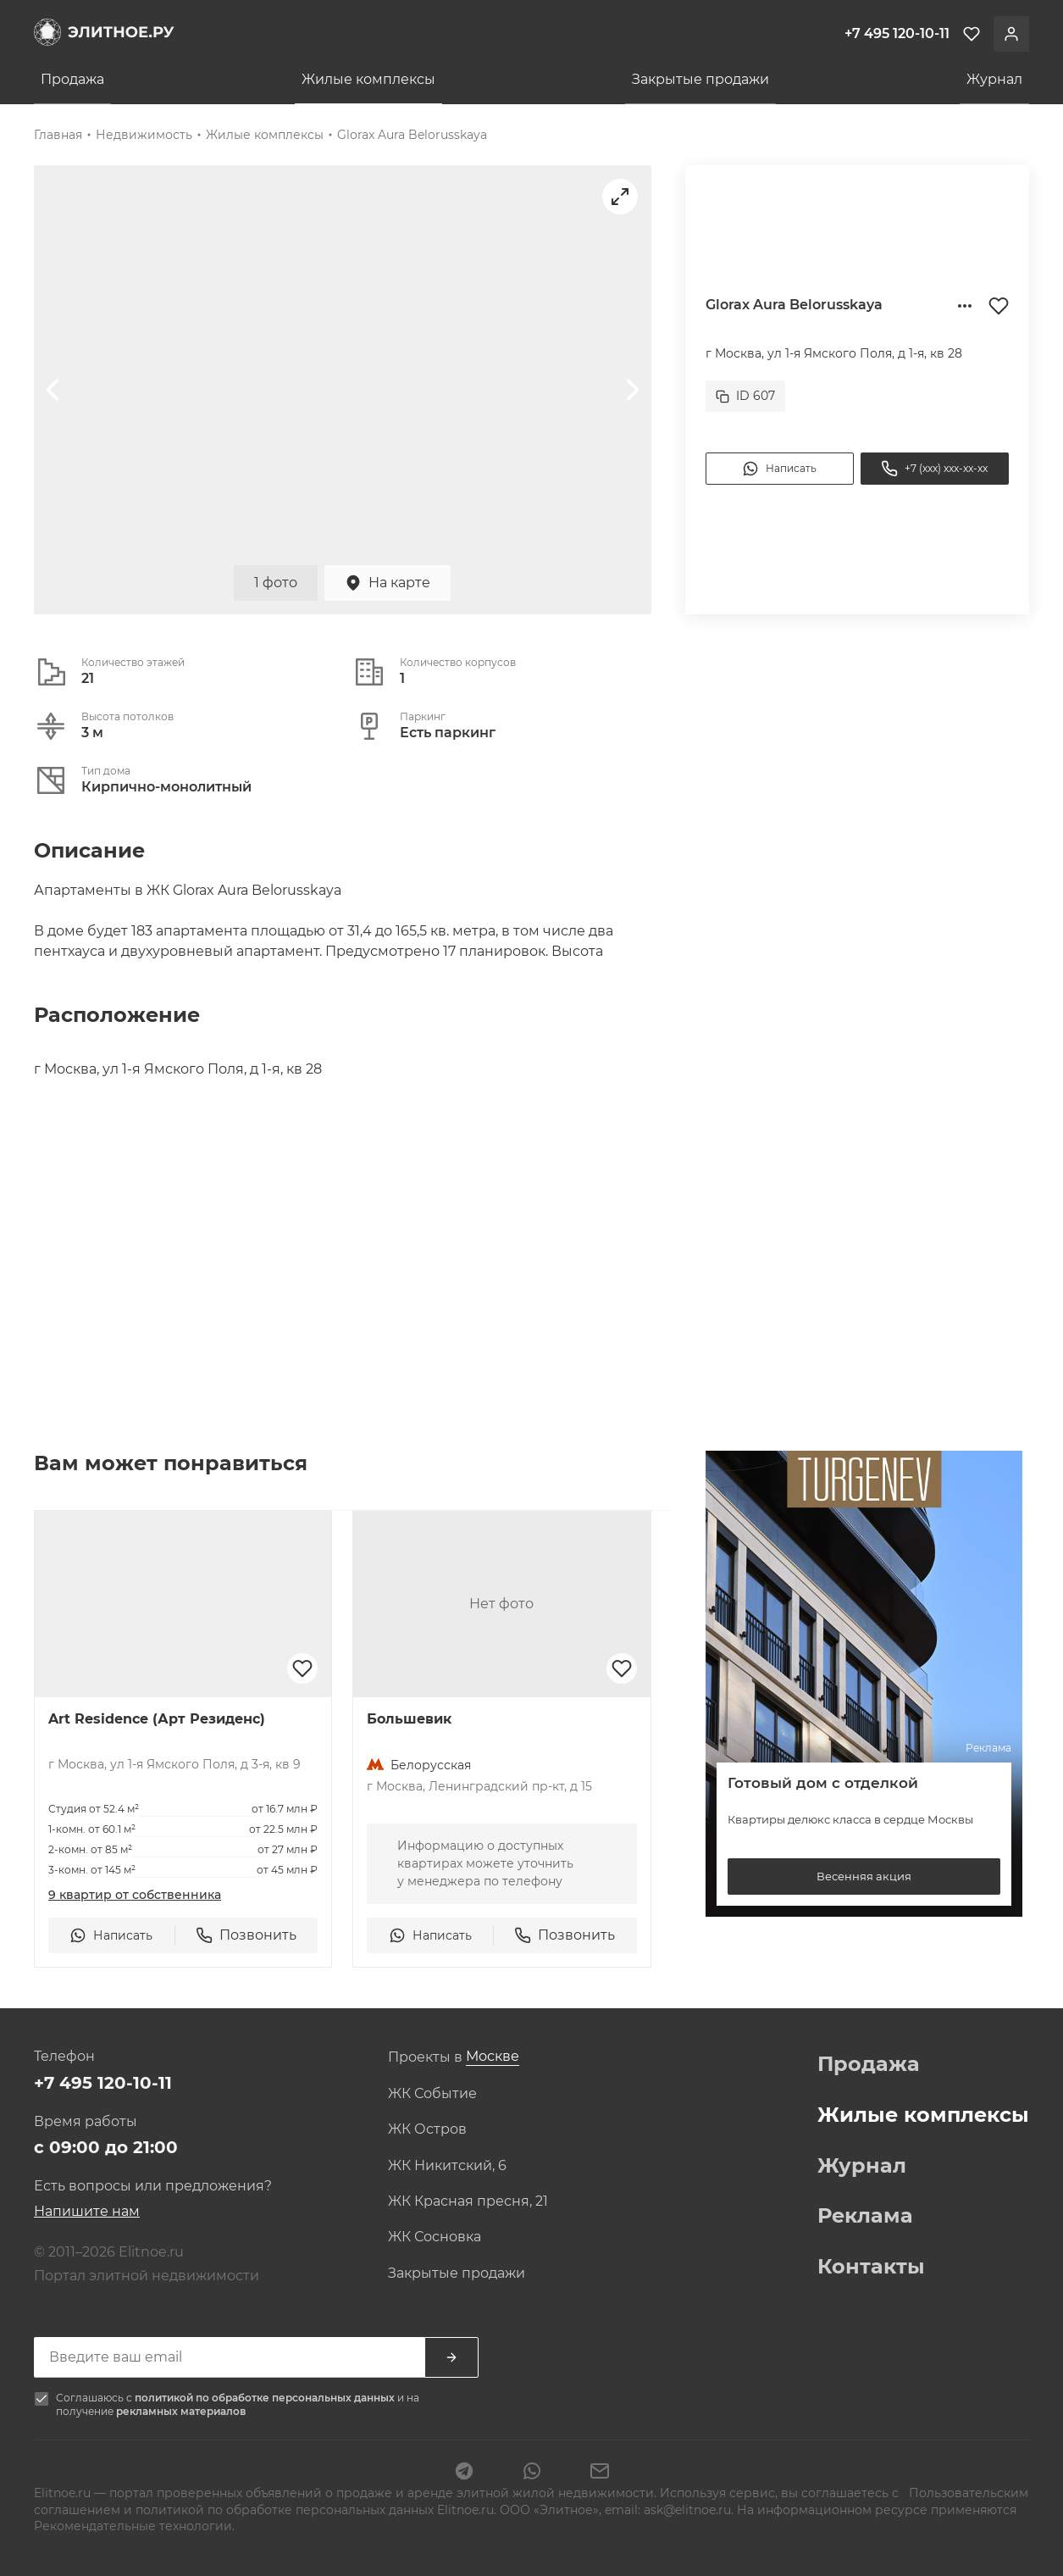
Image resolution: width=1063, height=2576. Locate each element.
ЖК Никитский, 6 (447, 2166)
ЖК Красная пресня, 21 (468, 2201)
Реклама (865, 2216)
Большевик (409, 1719)
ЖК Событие (432, 2093)
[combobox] (492, 2057)
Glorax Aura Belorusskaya (412, 134)
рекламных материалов (181, 2411)
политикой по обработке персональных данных (266, 2397)
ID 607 (745, 395)
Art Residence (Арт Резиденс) (156, 1719)
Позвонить (246, 1935)
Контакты (871, 2267)
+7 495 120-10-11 (103, 2083)
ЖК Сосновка (434, 2237)
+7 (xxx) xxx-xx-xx (934, 468)
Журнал (994, 79)
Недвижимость (144, 134)
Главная (58, 134)
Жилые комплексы (368, 79)
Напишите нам (87, 2211)
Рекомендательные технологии (133, 2526)
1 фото (275, 583)
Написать (779, 468)
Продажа (72, 79)
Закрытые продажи (700, 79)
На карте (387, 583)
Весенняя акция (864, 1876)
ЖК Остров (427, 2129)
